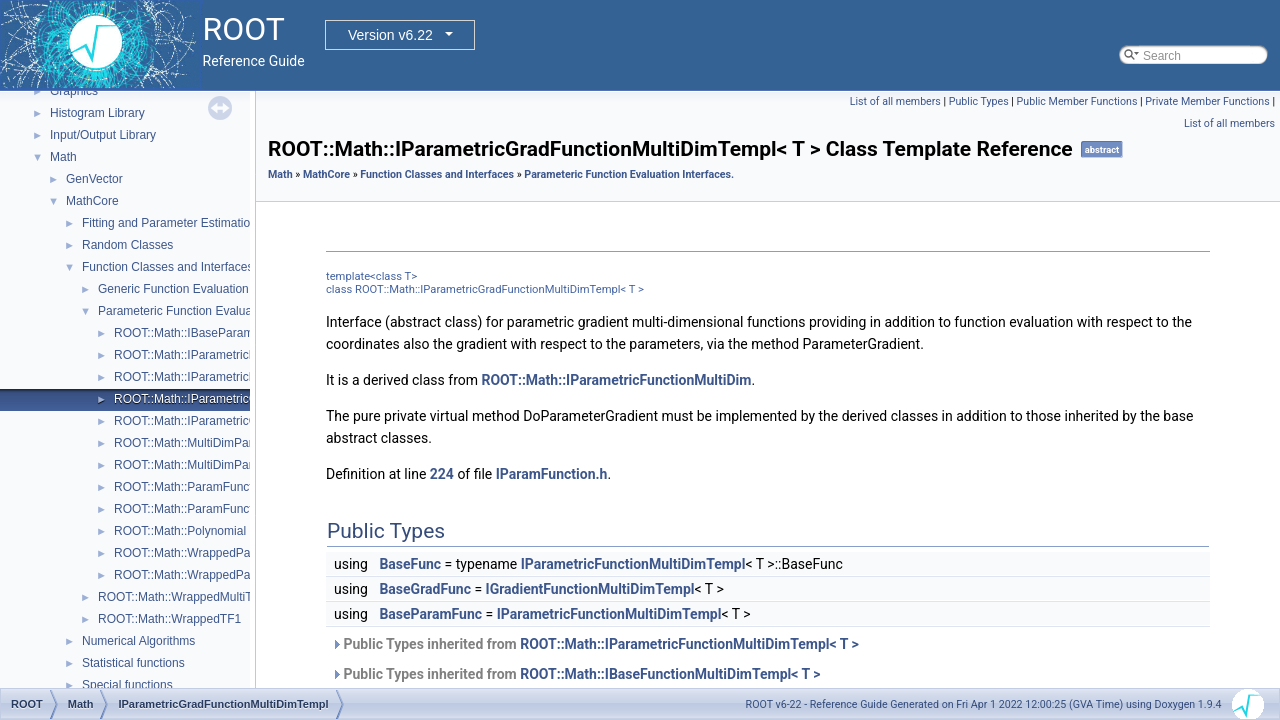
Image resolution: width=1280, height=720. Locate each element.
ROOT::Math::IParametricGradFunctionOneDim (239, 421)
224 (442, 474)
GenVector (94, 179)
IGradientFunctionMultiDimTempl (590, 589)
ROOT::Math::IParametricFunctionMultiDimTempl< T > (689, 644)
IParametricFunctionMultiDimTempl (633, 564)
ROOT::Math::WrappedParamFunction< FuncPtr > (247, 553)
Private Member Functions (1207, 101)
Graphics (74, 91)
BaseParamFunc (430, 614)
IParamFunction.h (552, 474)
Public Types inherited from (595, 644)
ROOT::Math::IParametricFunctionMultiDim (616, 380)
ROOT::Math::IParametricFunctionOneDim (226, 377)
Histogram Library (97, 113)
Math (63, 157)
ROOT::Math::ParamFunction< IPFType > (224, 487)
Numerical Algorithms (138, 641)
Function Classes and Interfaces (167, 267)
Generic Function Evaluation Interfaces (201, 289)
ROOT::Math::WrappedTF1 (169, 619)
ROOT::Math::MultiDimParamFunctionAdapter (235, 443)
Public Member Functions (1077, 101)
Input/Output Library (103, 135)
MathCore (92, 201)
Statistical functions (133, 663)
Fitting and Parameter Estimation (169, 223)
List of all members (895, 101)
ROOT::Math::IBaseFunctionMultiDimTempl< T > (670, 674)
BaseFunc (410, 564)
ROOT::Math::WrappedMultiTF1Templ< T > (212, 597)
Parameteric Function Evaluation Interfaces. (214, 311)
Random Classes (127, 245)
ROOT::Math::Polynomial (180, 531)
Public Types (979, 101)
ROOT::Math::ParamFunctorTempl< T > (218, 509)
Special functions (127, 685)
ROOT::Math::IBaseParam (183, 333)
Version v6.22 (390, 35)
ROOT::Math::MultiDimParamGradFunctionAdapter (249, 465)
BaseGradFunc (425, 589)
